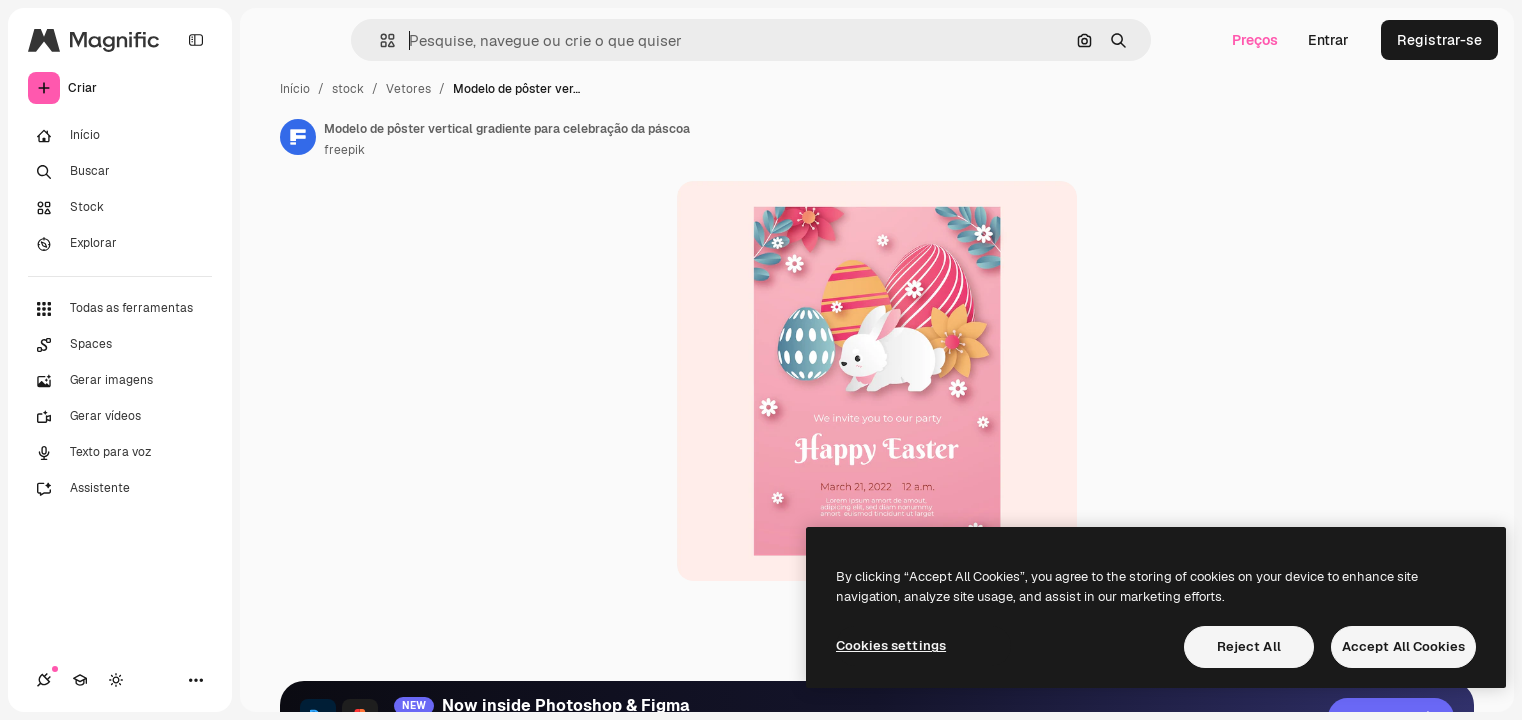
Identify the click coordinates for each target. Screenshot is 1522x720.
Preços (1255, 40)
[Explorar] (120, 244)
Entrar (1328, 40)
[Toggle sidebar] (196, 40)
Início (295, 89)
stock (348, 89)
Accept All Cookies (1403, 646)
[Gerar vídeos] (120, 417)
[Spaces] (120, 345)
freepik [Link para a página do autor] (344, 150)
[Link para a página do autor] (298, 137)
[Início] (120, 136)
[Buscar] (120, 172)
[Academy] (80, 680)
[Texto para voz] (120, 453)
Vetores (408, 89)
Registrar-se (1439, 40)
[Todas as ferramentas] (120, 309)
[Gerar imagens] (120, 381)
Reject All (1249, 646)
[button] (379, 40)
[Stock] (120, 208)
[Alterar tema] (116, 680)
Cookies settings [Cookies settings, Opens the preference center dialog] (891, 645)
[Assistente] (120, 489)
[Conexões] (44, 680)
